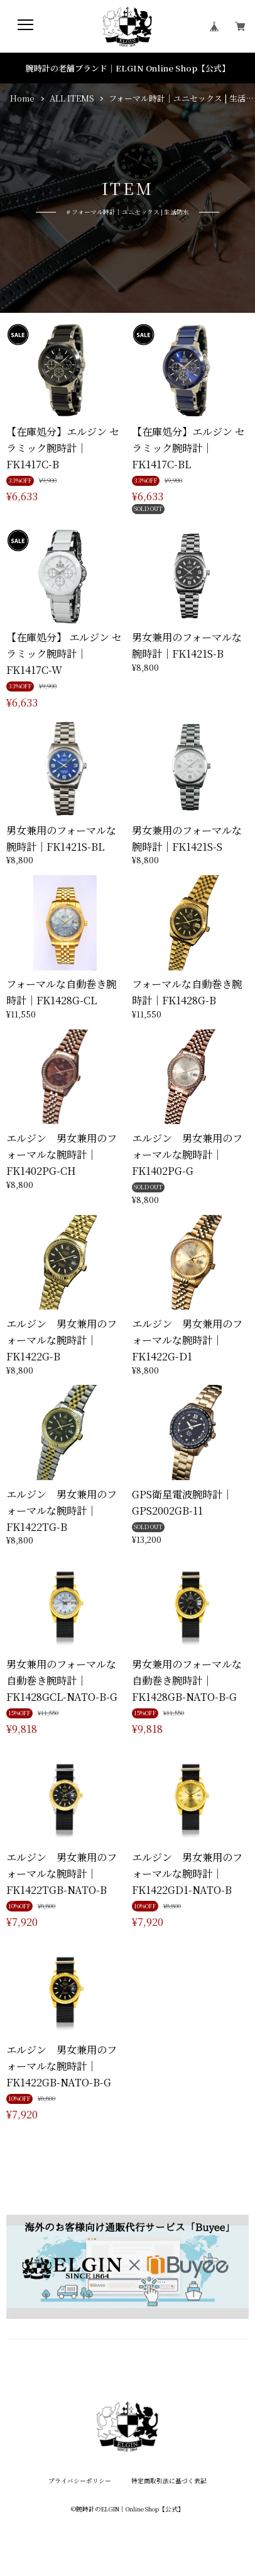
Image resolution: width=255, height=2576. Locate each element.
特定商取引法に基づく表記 (169, 2481)
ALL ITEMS (72, 98)
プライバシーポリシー (79, 2481)
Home (22, 98)
